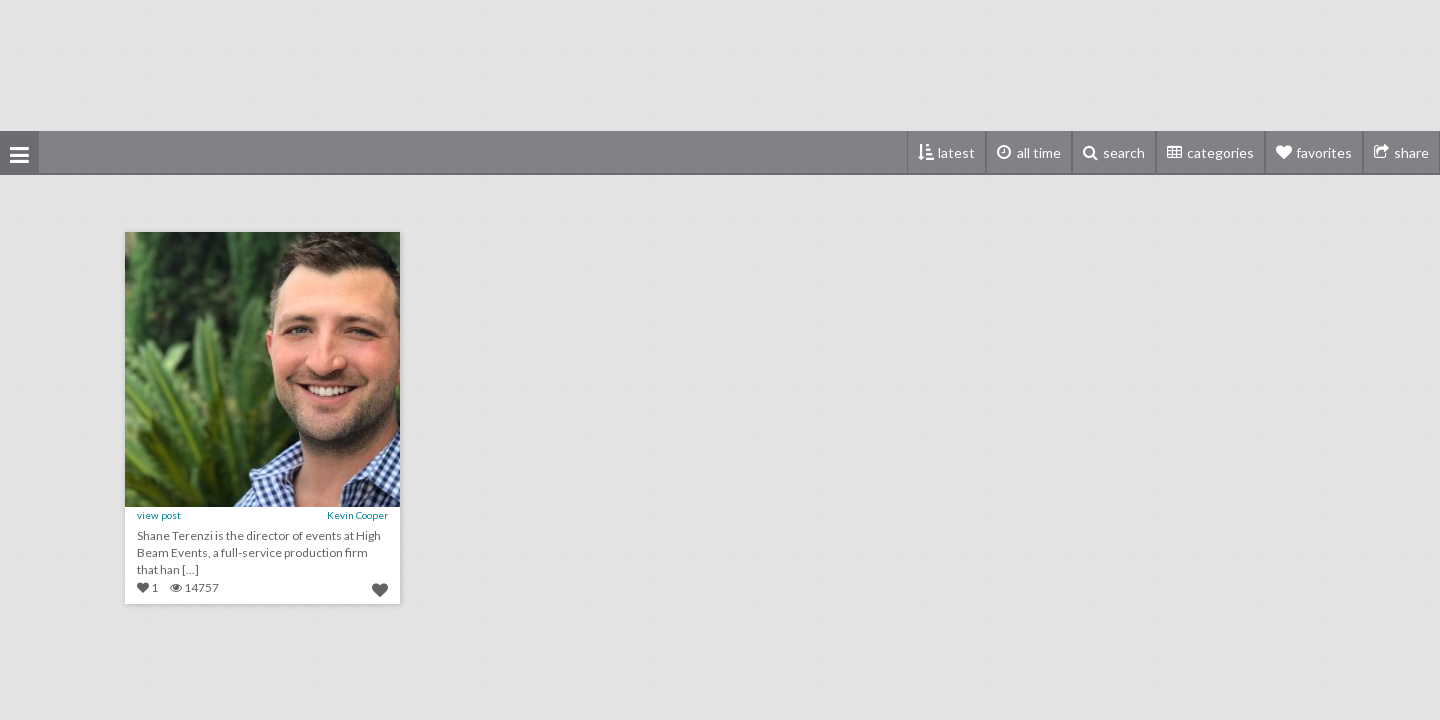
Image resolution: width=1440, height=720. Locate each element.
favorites (1324, 152)
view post (159, 515)
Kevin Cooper (357, 515)
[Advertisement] (720, 65)
